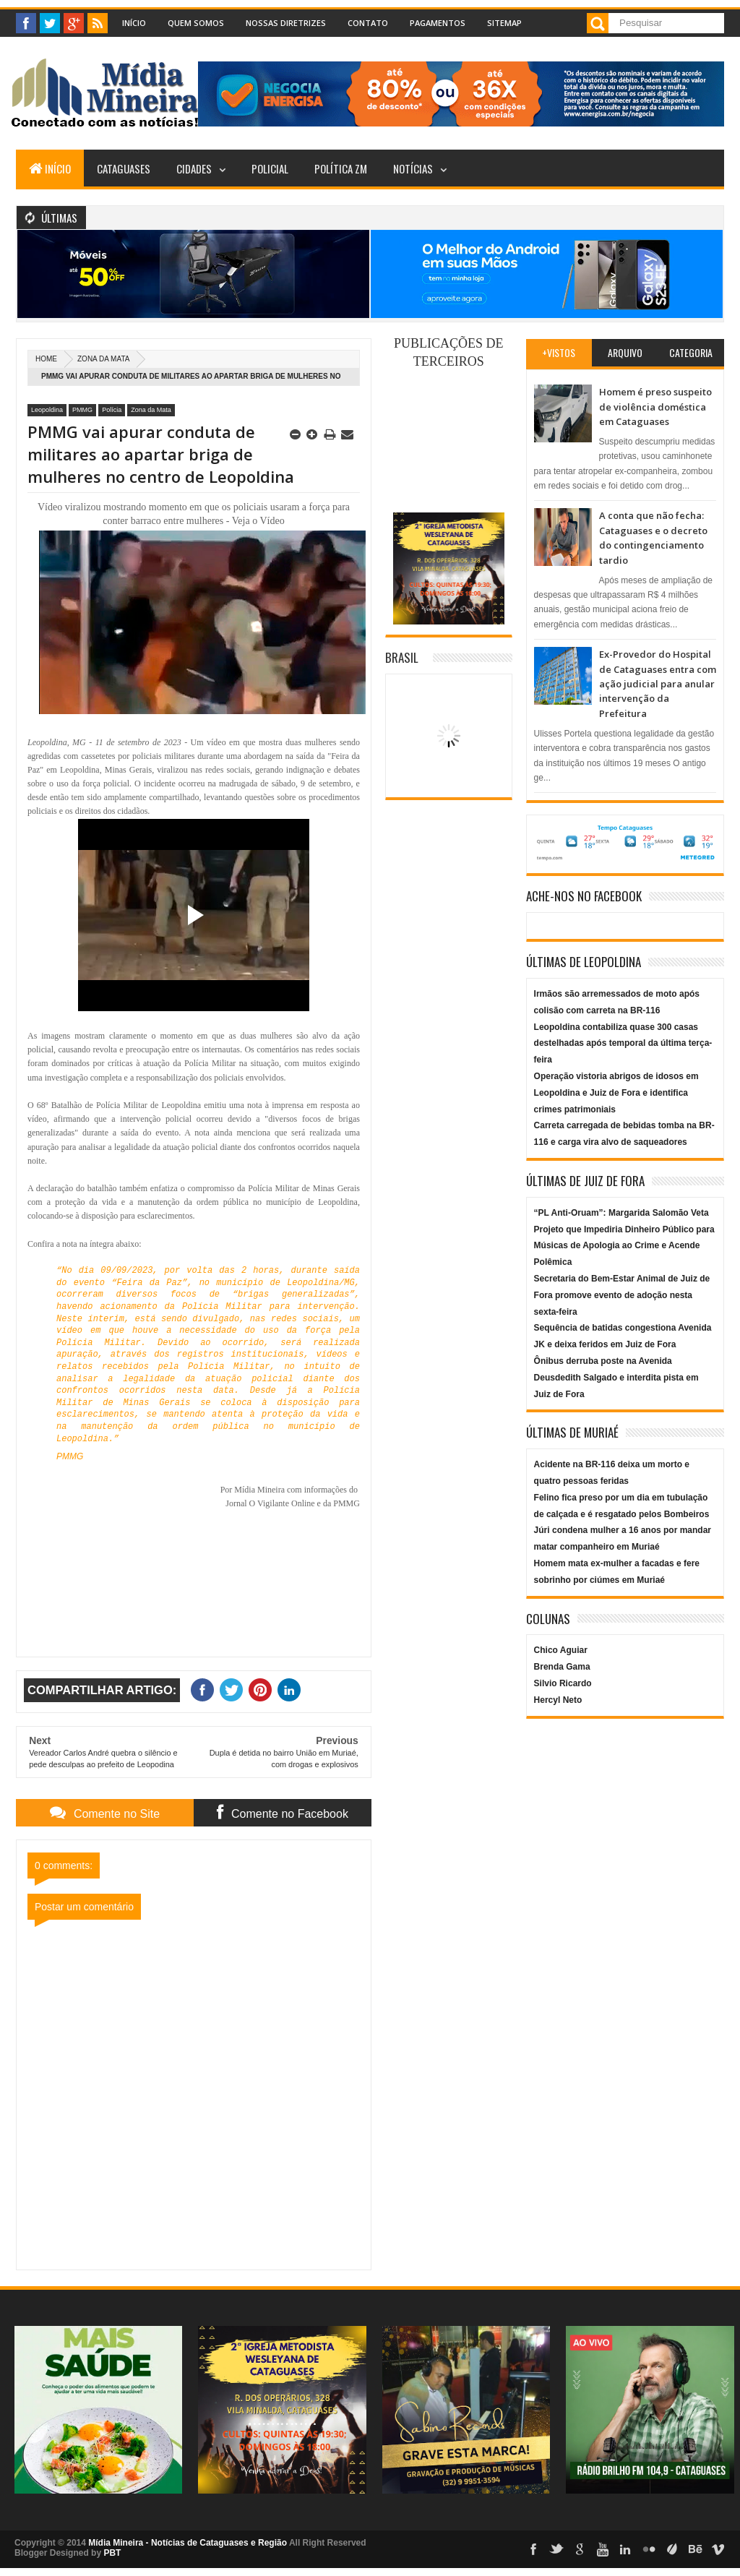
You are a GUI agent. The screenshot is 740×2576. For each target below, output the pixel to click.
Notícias (413, 168)
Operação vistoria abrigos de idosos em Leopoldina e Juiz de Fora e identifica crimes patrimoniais (616, 1093)
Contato (368, 22)
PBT (112, 2553)
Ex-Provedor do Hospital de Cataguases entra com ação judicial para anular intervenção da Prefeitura (657, 684)
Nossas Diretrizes (286, 22)
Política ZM (340, 168)
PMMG (82, 409)
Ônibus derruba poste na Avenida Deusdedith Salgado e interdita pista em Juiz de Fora (616, 1377)
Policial (269, 168)
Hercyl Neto (558, 1700)
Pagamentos (437, 22)
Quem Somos (196, 22)
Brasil (401, 657)
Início (134, 22)
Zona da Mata (103, 359)
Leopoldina (47, 409)
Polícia (111, 409)
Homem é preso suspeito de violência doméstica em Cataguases (655, 406)
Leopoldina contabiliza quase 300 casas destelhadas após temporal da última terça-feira (623, 1043)
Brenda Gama (562, 1667)
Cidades (194, 168)
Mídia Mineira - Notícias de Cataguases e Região (187, 2543)
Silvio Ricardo (563, 1683)
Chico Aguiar (561, 1650)
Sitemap (504, 22)
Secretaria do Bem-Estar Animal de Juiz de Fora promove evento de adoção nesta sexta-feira (622, 1295)
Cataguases (123, 168)
